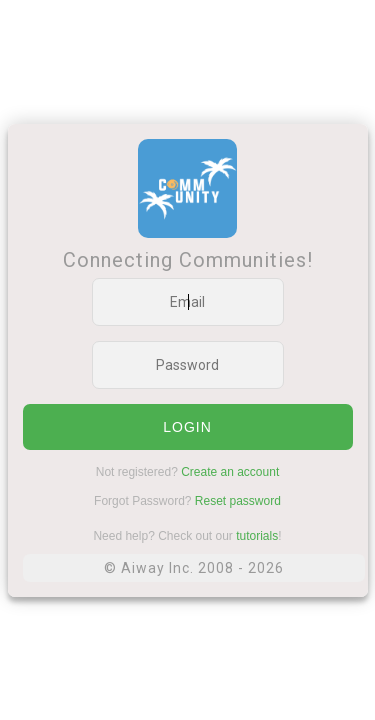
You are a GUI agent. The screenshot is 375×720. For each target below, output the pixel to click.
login (187, 427)
